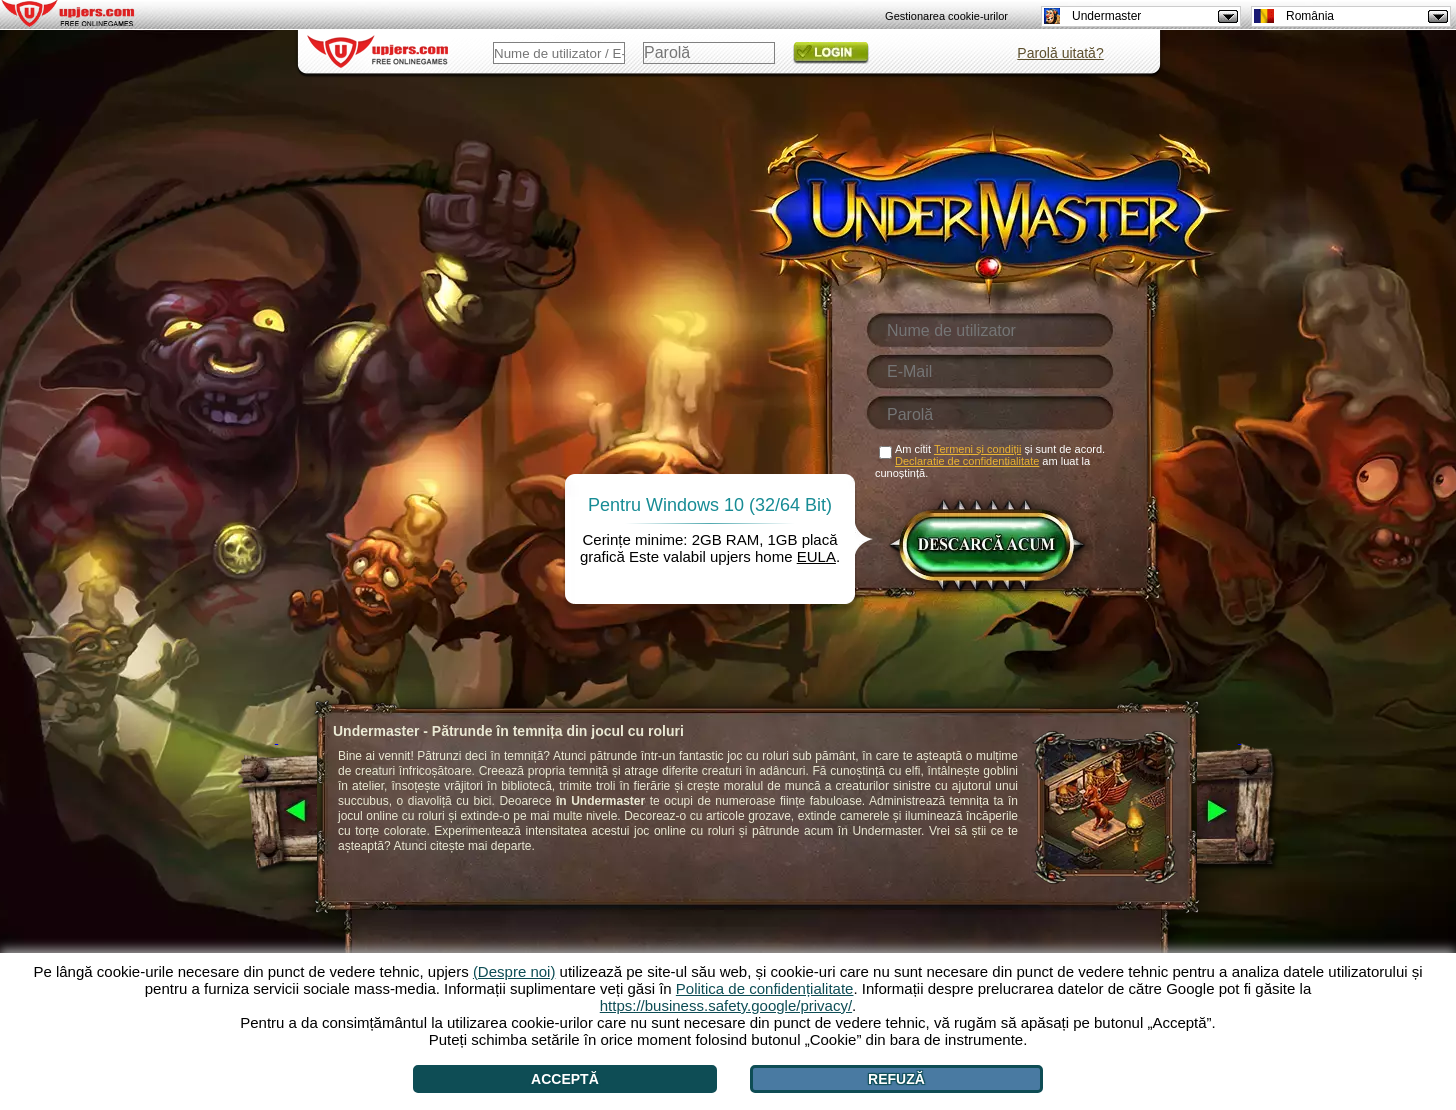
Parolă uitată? (1060, 53)
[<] (276, 812)
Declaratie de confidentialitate (967, 461)
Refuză (896, 1079)
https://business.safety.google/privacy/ (726, 1005)
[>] (1239, 812)
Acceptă (565, 1079)
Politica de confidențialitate (765, 988)
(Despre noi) (514, 971)
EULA (816, 556)
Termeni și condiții (977, 449)
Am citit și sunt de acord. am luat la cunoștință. (990, 461)
